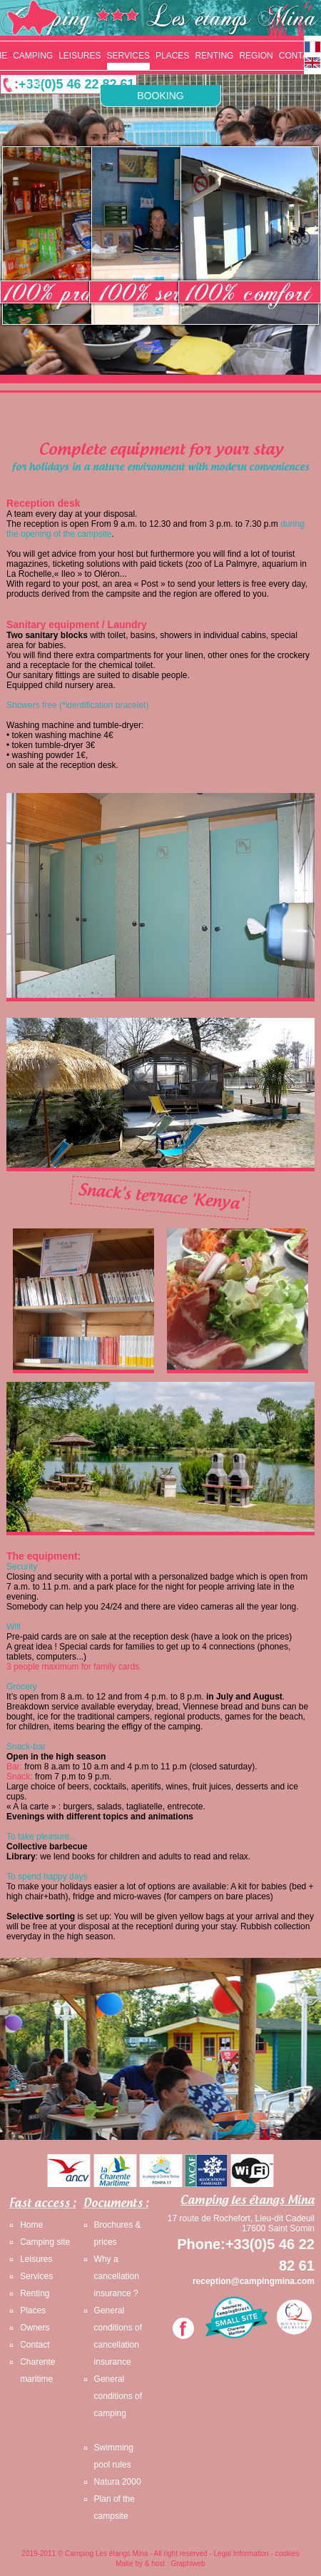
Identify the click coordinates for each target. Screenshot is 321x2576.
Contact (34, 2345)
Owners (34, 2328)
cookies (287, 2553)
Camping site (45, 2242)
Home (31, 2225)
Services (36, 2276)
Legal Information (241, 2553)
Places (33, 2310)
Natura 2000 (117, 2482)
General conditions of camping (118, 2396)
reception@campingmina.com (254, 2281)
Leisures (36, 2259)
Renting (34, 2293)
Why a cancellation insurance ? (116, 2276)
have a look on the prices (241, 1637)
